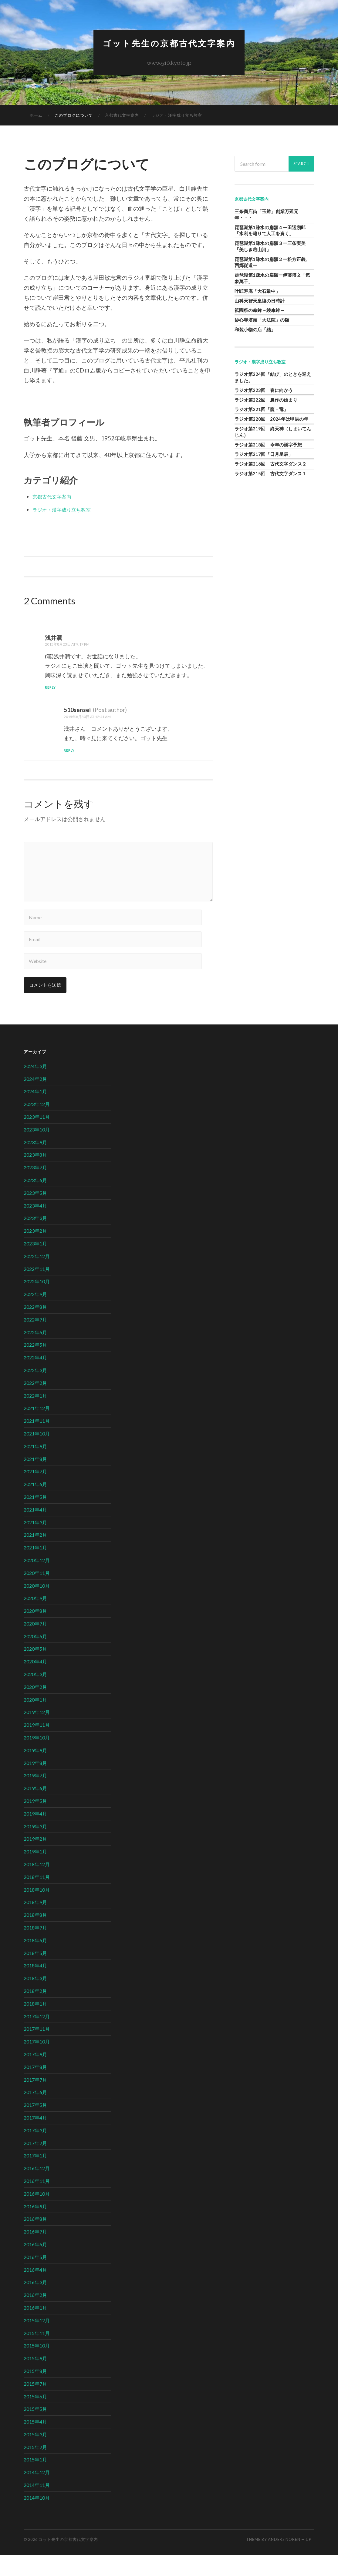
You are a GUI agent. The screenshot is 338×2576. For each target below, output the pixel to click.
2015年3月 (35, 2455)
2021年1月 (35, 1569)
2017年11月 (37, 2050)
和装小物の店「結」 (255, 330)
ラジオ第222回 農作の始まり (266, 401)
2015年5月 (35, 2430)
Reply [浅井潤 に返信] (51, 688)
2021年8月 (35, 1480)
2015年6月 (35, 2417)
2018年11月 (37, 1898)
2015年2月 (35, 2468)
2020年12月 (37, 1581)
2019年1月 (35, 1873)
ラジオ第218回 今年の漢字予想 (268, 446)
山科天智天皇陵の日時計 (260, 302)
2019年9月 (35, 1771)
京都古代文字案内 (122, 116)
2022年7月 (35, 1341)
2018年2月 (35, 2012)
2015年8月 (35, 2392)
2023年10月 (37, 1151)
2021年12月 (37, 1429)
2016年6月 (35, 2265)
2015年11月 (37, 2354)
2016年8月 (35, 2240)
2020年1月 (35, 1720)
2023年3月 (35, 1239)
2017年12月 (37, 2037)
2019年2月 (35, 1860)
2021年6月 (35, 1505)
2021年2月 (35, 1556)
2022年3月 (35, 1391)
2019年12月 (37, 1733)
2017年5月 (35, 2126)
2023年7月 (35, 1188)
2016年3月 (35, 2303)
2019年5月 (35, 1822)
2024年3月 (35, 1087)
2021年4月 (35, 1531)
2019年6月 (35, 1809)
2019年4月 (35, 1835)
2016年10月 (37, 2215)
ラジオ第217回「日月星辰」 (264, 455)
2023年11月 (37, 1138)
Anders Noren (284, 2560)
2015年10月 (37, 2367)
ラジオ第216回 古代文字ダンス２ (270, 465)
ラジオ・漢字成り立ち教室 (176, 116)
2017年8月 (35, 2088)
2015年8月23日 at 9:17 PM (71, 645)
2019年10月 (37, 1759)
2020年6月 (35, 1657)
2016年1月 (35, 2329)
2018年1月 (35, 2025)
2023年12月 (37, 1125)
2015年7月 (35, 2405)
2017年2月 (35, 2164)
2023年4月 (35, 1226)
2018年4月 (35, 1987)
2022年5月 (35, 1366)
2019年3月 (35, 1847)
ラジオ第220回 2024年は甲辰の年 (271, 420)
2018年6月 (35, 1961)
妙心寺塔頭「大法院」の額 (262, 321)
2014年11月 (37, 2506)
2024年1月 (35, 1112)
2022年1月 (35, 1416)
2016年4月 (35, 2291)
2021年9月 (35, 1467)
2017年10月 (37, 2063)
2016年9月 (35, 2227)
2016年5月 (35, 2278)
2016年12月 (37, 2189)
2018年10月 (37, 1910)
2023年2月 (35, 1252)
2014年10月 (37, 2519)
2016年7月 (35, 2253)
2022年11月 (37, 1290)
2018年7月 (35, 1949)
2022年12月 (37, 1277)
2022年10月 (37, 1302)
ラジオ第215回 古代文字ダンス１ (270, 474)
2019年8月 (35, 1784)
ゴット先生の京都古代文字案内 (169, 44)
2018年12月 (37, 1885)
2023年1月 (35, 1265)
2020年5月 (35, 1670)
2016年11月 (37, 2202)
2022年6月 (35, 1353)
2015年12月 (37, 2341)
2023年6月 (35, 1201)
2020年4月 (35, 1683)
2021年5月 (35, 1518)
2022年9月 (35, 1315)
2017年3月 (35, 2151)
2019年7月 (35, 1796)
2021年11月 (37, 1442)
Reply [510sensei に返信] (70, 751)
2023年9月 (35, 1163)
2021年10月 (37, 1455)
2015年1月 (35, 2481)
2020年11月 (37, 1594)
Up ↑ (310, 2560)
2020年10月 (37, 1606)
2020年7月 (35, 1645)
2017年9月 (35, 2075)
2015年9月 (35, 2379)
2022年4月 (35, 1379)
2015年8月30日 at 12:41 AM (92, 717)
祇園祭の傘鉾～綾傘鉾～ (260, 311)
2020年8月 (35, 1632)
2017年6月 (35, 2113)
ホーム (36, 116)
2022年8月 (35, 1328)
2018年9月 (35, 1923)
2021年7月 (35, 1492)
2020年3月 (35, 1695)
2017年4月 (35, 2139)
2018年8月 (35, 1936)
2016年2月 (35, 2316)
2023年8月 (35, 1176)
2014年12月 (37, 2493)
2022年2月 (35, 1404)
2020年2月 (35, 1708)
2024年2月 (35, 1100)
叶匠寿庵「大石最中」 (257, 292)
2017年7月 (35, 2100)
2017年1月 (35, 2177)
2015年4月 (35, 2443)
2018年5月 (35, 1974)
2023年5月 (35, 1214)
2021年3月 (35, 1543)
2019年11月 (37, 1746)
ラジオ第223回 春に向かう (264, 391)
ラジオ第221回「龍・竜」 (261, 410)
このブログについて (74, 116)
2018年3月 (35, 1999)
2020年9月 (35, 1619)
